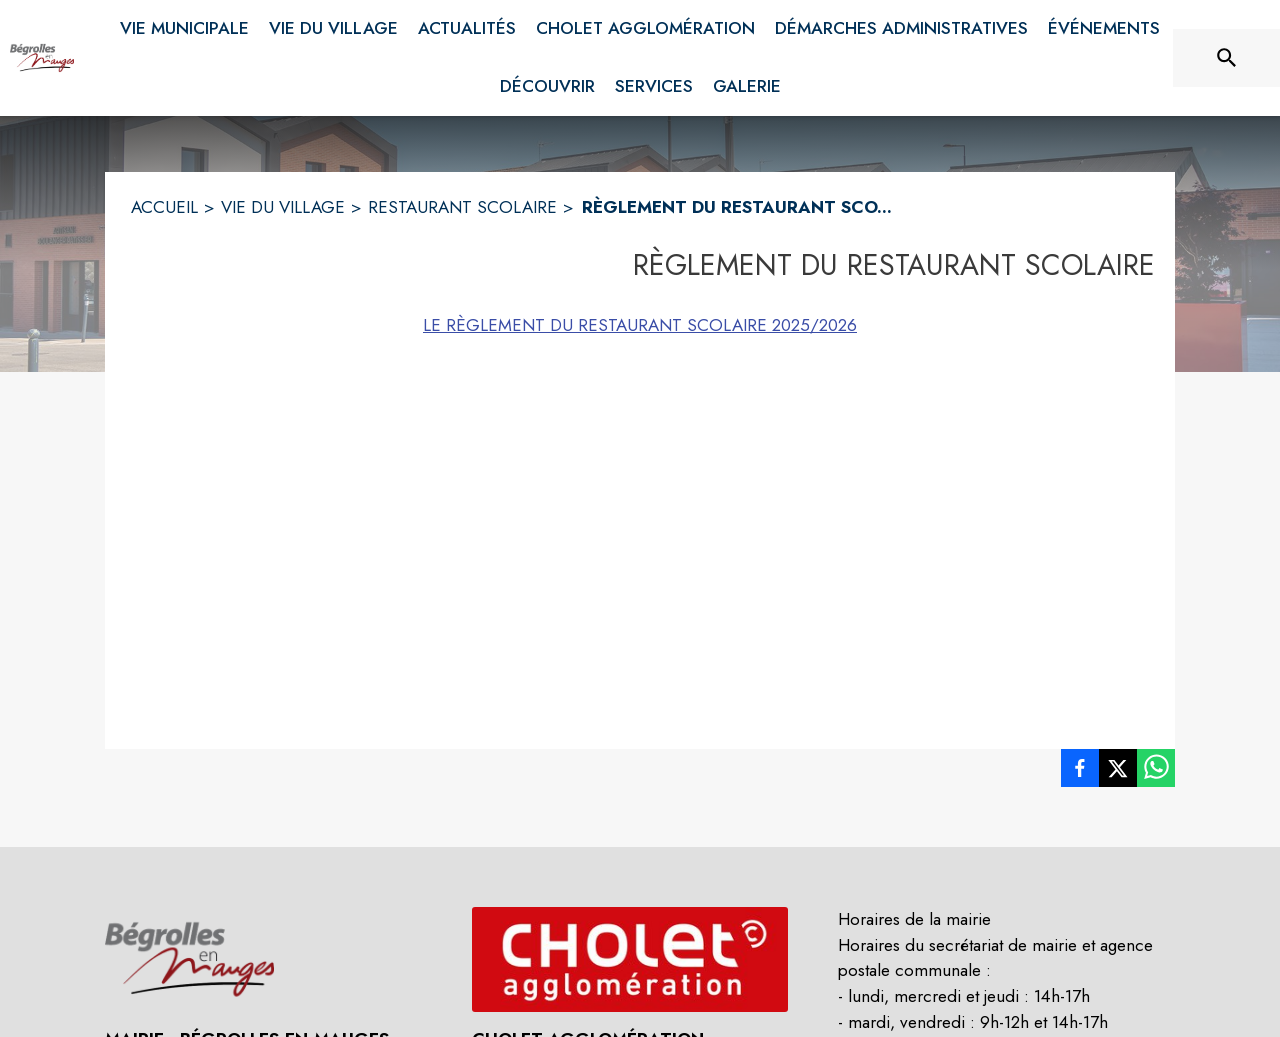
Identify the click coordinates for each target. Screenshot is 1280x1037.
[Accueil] (42, 58)
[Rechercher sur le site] (1227, 58)
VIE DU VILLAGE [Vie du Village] (283, 207)
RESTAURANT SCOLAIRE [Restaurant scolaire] (462, 207)
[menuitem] (184, 25)
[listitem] (1080, 772)
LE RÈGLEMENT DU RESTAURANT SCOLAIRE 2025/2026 (640, 325)
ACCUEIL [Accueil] (164, 207)
